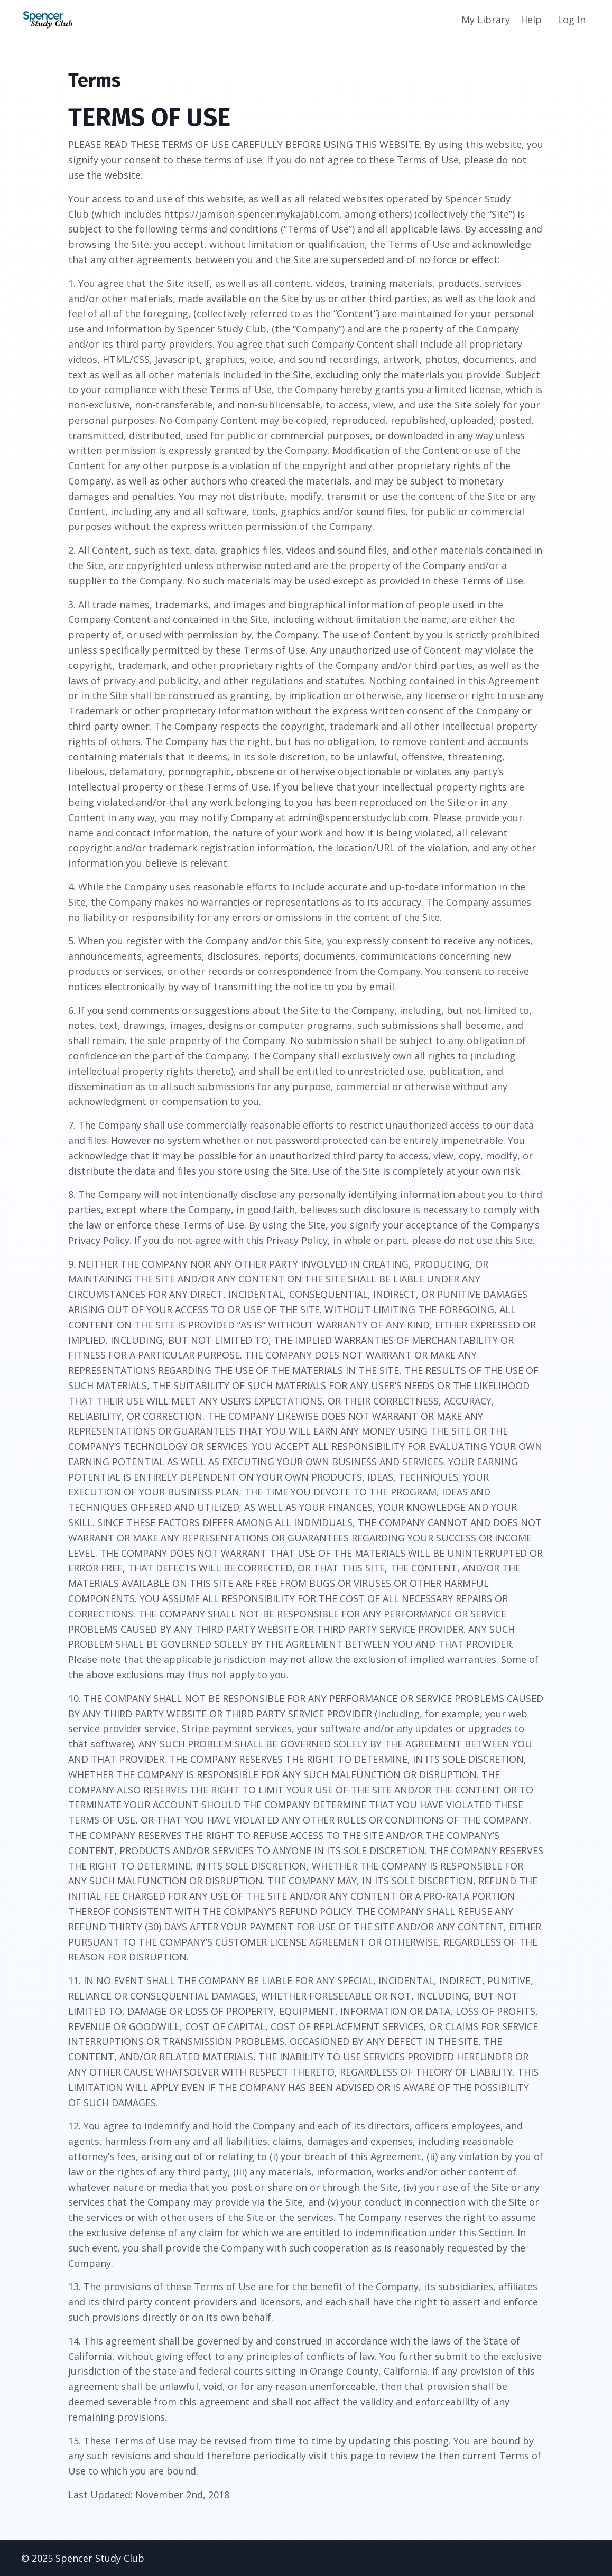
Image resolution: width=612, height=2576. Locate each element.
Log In (572, 19)
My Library (485, 19)
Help (531, 19)
